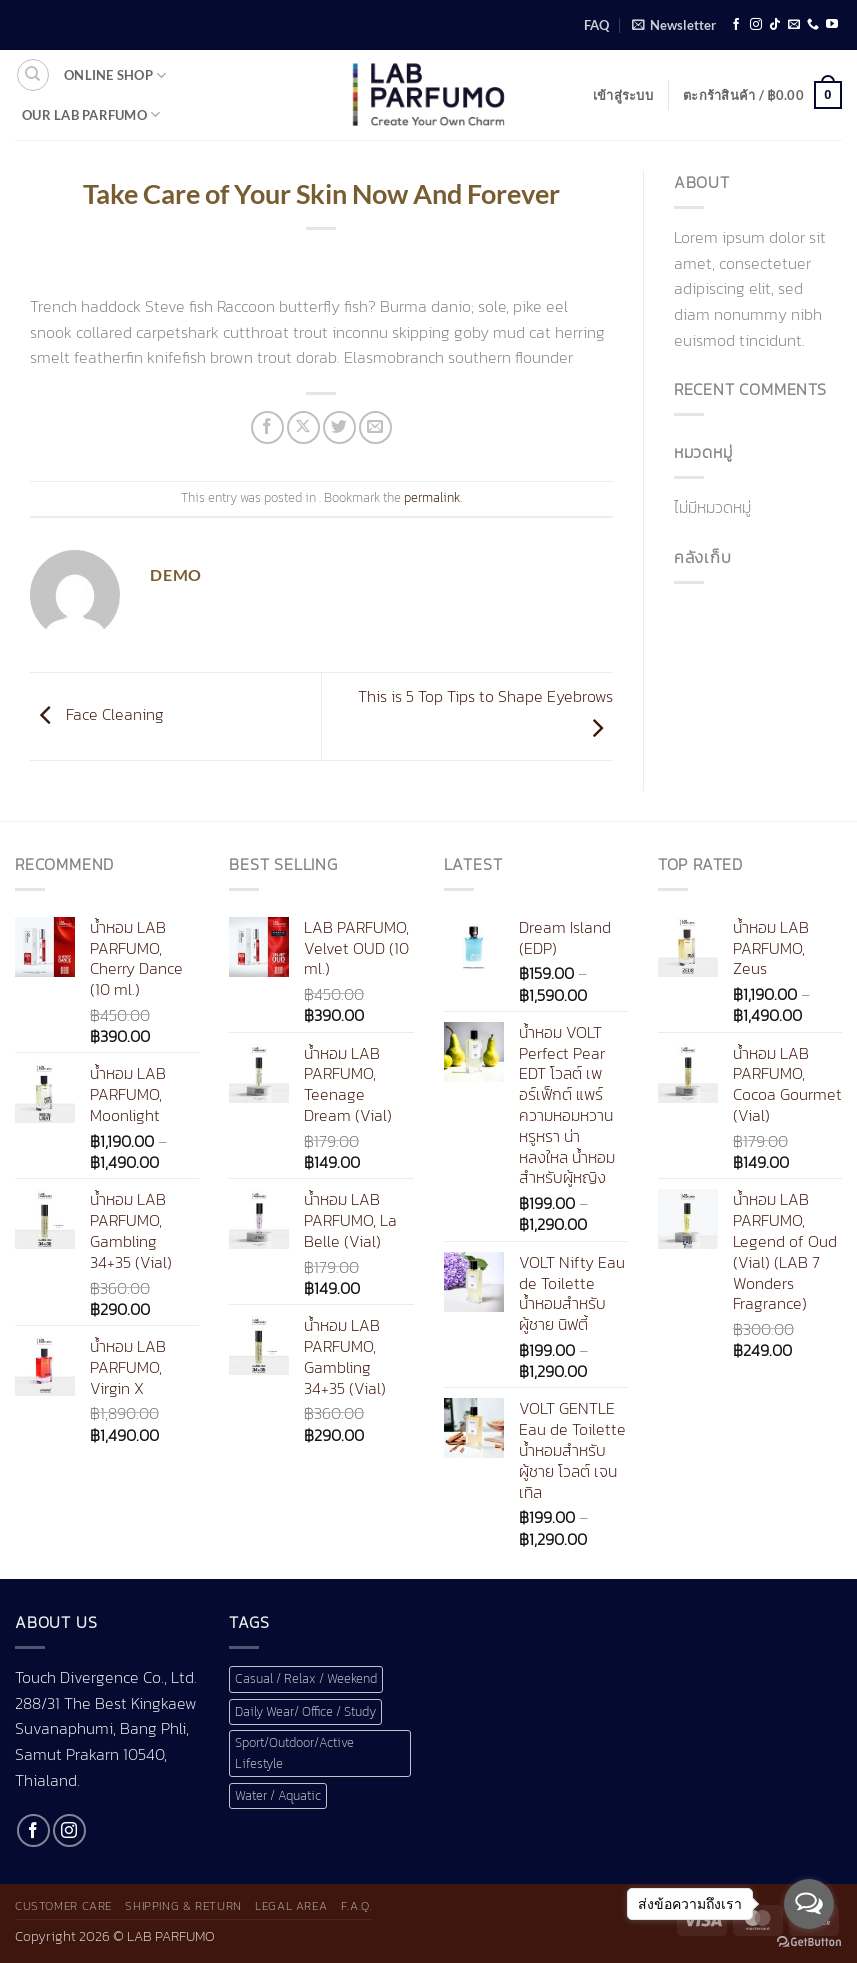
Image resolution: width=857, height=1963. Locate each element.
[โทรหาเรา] (813, 25)
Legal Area (291, 1906)
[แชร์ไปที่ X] (303, 427)
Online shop (115, 75)
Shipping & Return (183, 1906)
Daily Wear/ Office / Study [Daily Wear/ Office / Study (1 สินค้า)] (305, 1711)
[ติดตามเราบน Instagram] (756, 25)
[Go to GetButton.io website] (809, 1942)
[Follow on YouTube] (832, 25)
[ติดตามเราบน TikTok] (775, 25)
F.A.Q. (357, 1906)
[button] (674, 25)
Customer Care (63, 1906)
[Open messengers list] (809, 1904)
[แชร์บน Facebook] (267, 427)
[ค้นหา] (33, 75)
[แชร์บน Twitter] (339, 427)
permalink (432, 497)
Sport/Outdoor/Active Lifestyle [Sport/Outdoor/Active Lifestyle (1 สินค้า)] (294, 1752)
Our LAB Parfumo (91, 114)
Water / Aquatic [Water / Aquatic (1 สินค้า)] (278, 1795)
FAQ (596, 25)
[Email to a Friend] (375, 427)
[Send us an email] (794, 25)
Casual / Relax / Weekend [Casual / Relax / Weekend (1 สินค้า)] (306, 1678)
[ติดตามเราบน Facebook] (736, 25)
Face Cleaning (97, 714)
